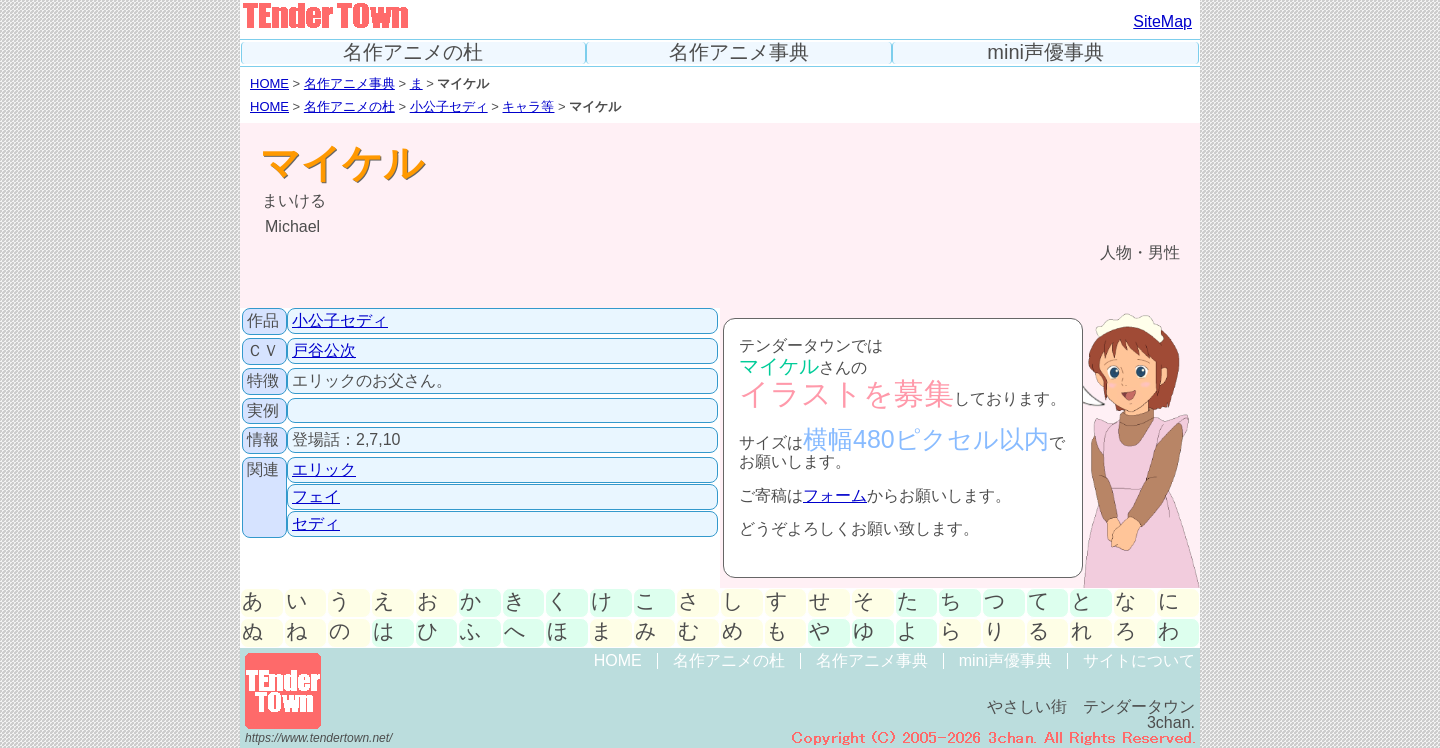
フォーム (835, 495)
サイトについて (1139, 660)
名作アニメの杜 (413, 52)
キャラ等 (528, 106)
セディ (316, 523)
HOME (269, 83)
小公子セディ (449, 106)
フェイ (316, 496)
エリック (324, 469)
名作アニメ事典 (739, 52)
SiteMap (1162, 21)
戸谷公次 (324, 350)
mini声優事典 (1045, 52)
